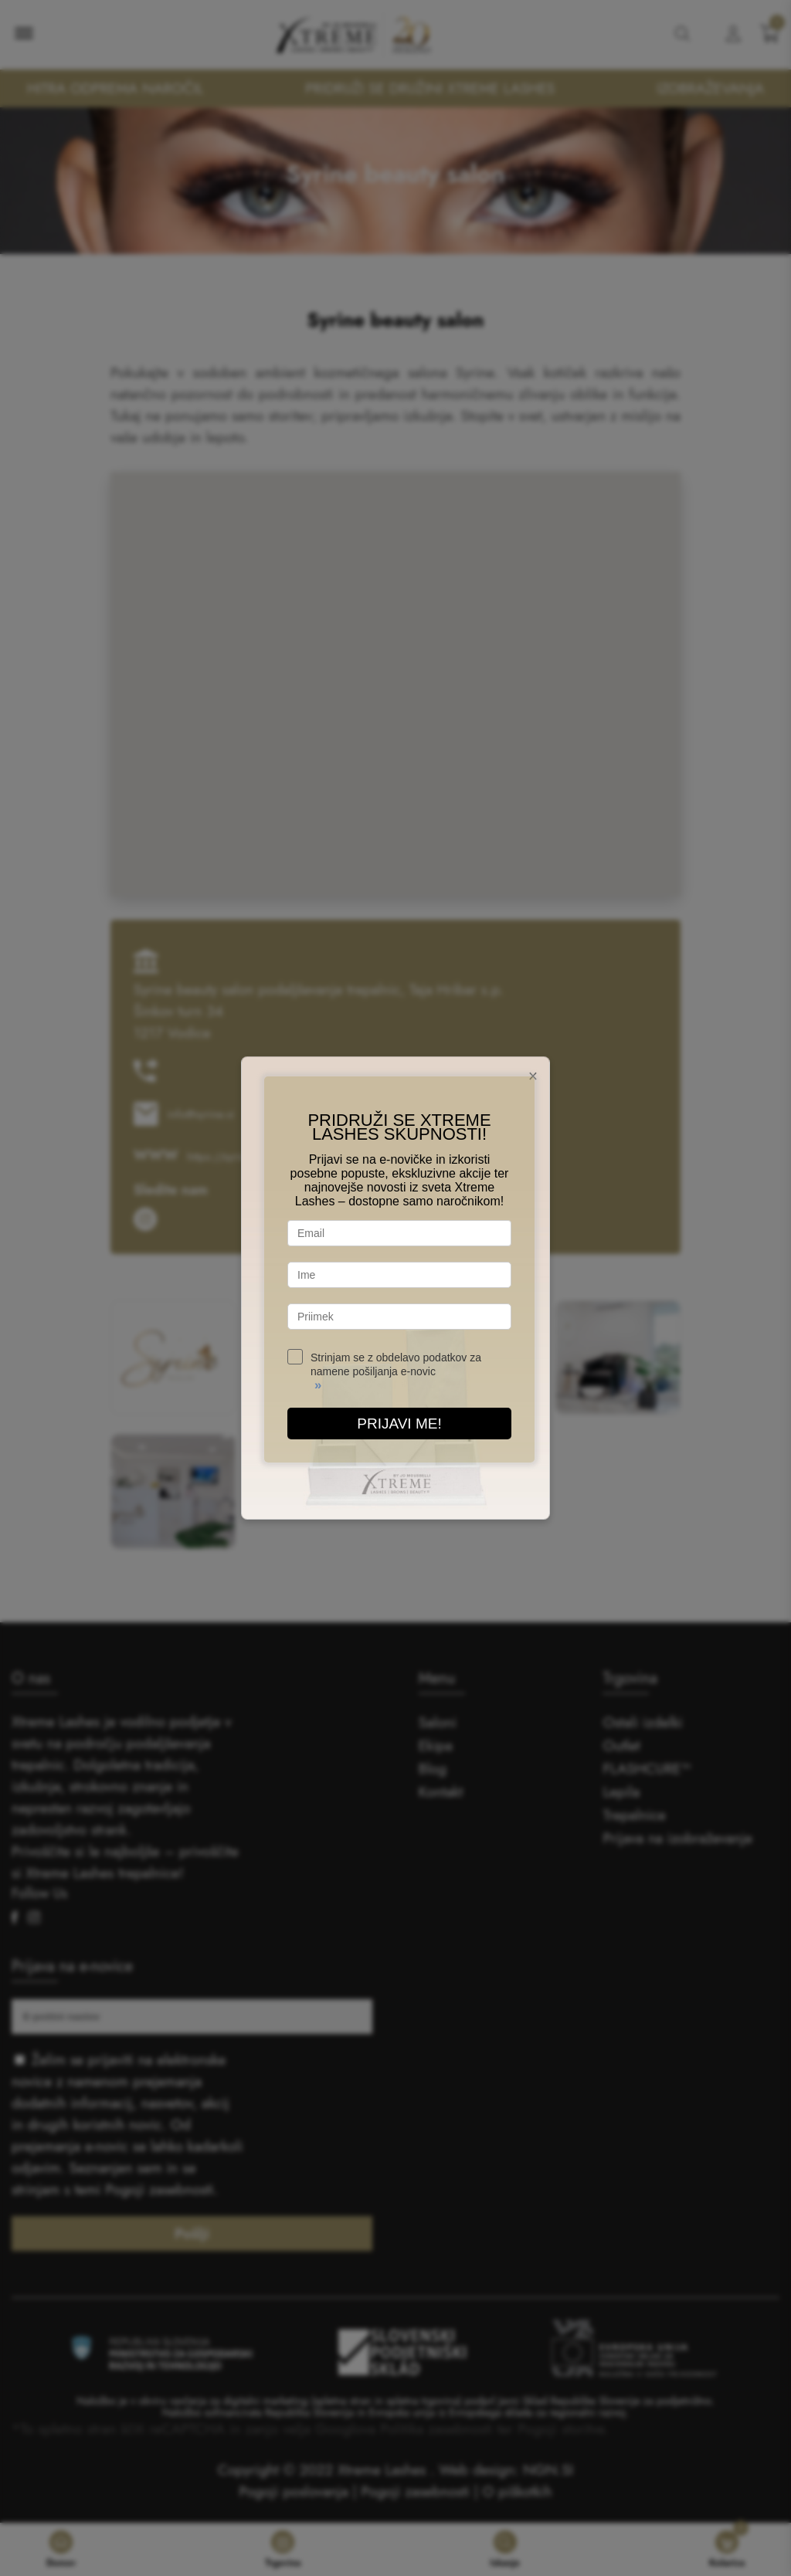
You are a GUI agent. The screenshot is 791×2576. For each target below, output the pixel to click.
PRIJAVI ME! (399, 1423)
